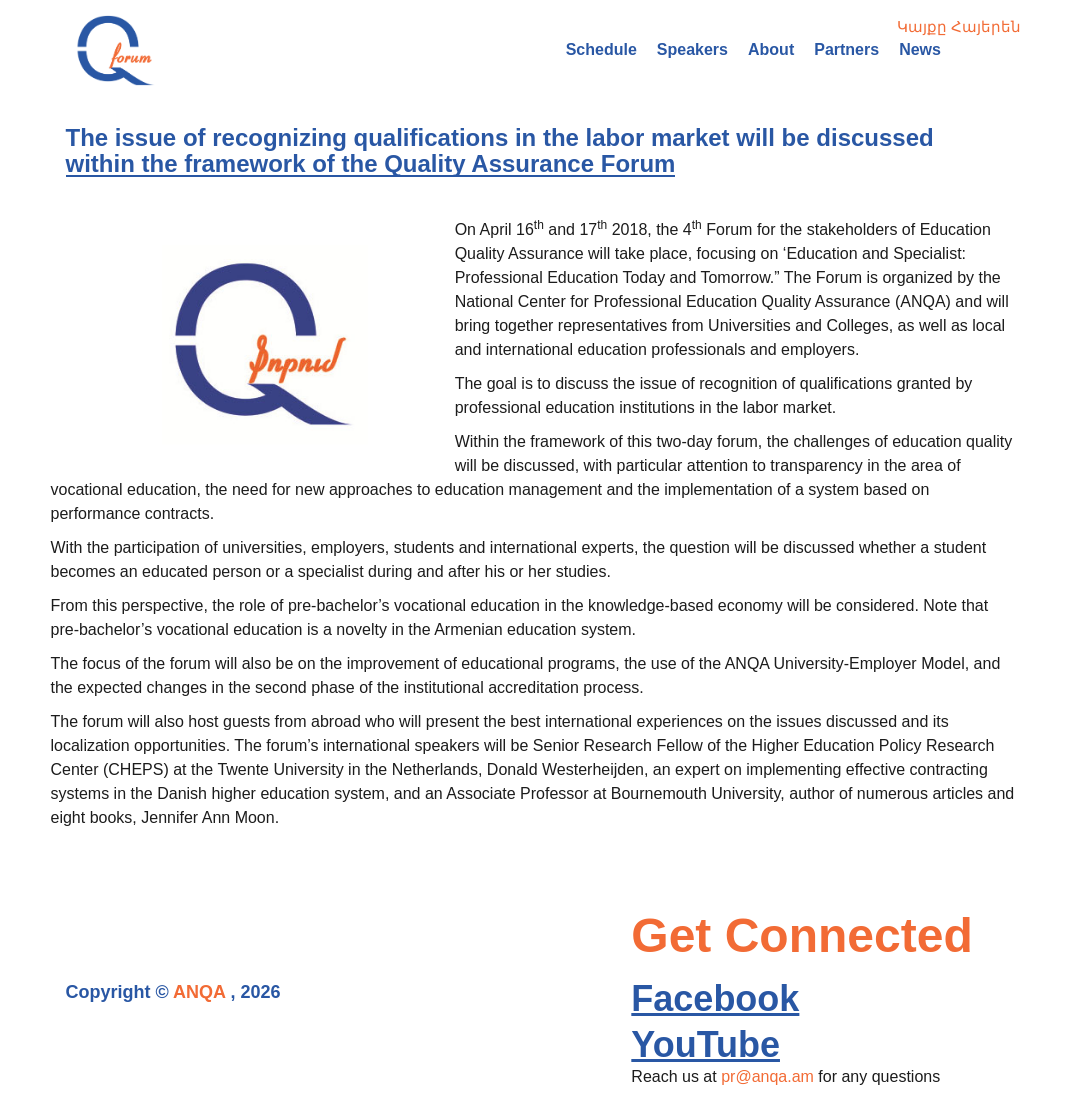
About (771, 49)
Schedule (601, 49)
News (920, 49)
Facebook (715, 998)
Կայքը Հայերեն (959, 26)
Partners (846, 49)
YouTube (705, 1044)
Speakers (692, 49)
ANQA (199, 992)
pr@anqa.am (767, 1076)
